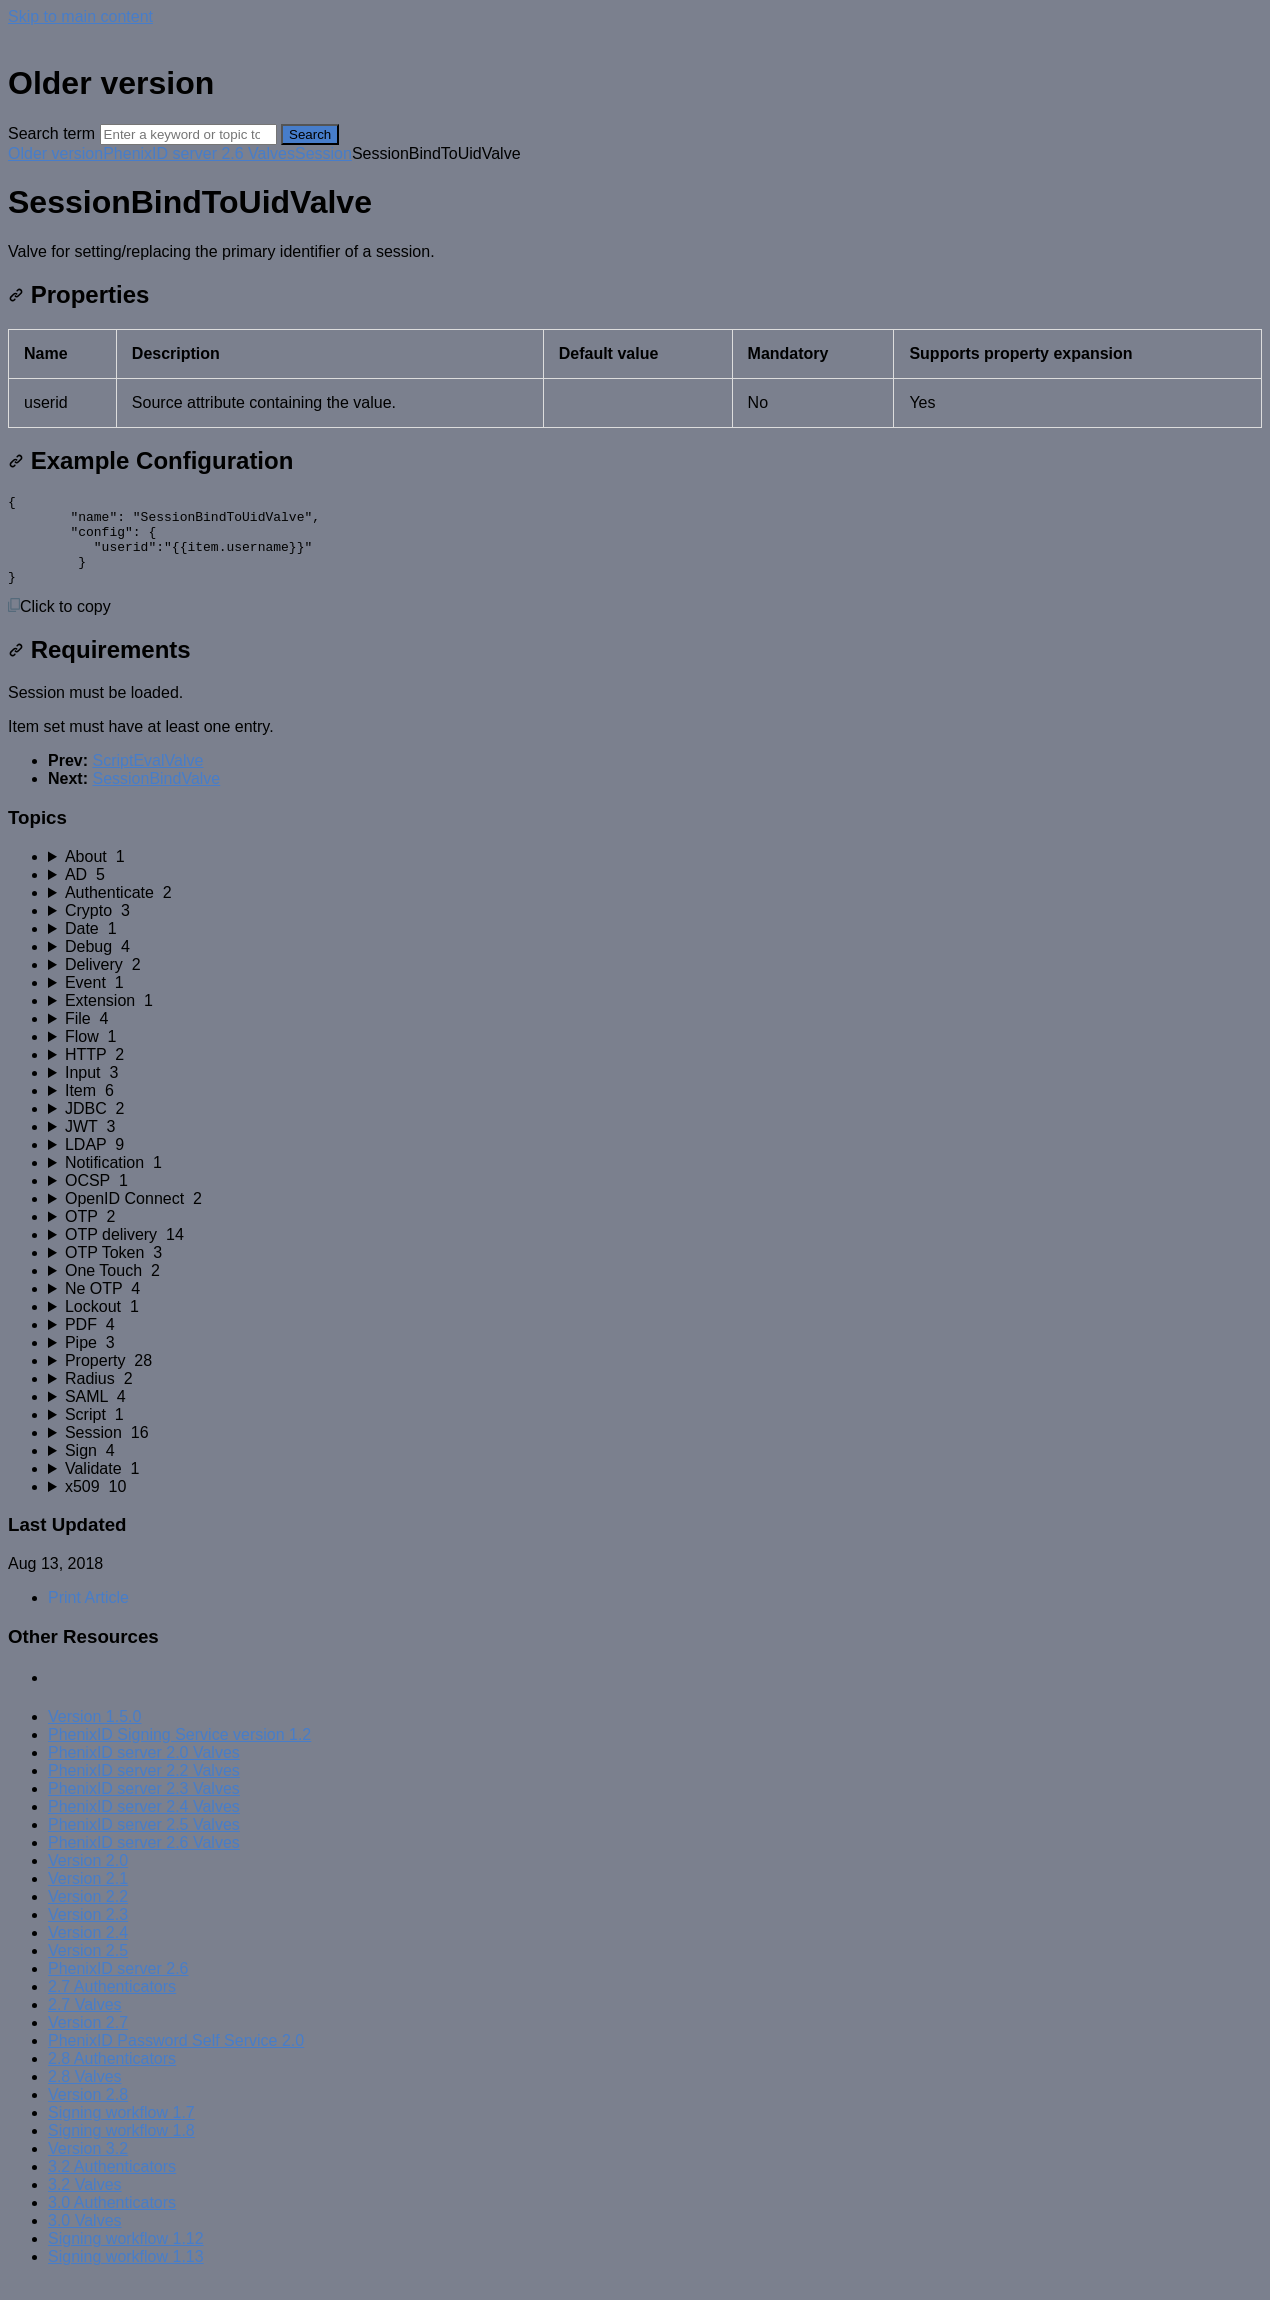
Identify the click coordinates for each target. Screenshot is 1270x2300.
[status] (635, 252)
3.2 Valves (85, 2202)
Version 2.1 (88, 1896)
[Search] (188, 134)
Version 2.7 (88, 2040)
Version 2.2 (88, 1914)
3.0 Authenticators (112, 2220)
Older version (55, 153)
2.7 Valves (85, 2022)
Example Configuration (150, 460)
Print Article (88, 1615)
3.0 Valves (85, 2238)
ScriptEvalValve (147, 778)
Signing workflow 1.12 (126, 2256)
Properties (78, 294)
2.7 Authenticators (112, 2004)
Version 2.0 (88, 1878)
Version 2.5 (88, 1968)
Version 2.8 (88, 2112)
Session (323, 153)
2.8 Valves (85, 2094)
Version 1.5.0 (94, 1734)
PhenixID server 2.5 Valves (144, 1842)
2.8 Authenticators (112, 2076)
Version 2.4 (88, 1950)
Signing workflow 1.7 (121, 2130)
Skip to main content (80, 16)
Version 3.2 (88, 2166)
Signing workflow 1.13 (126, 2274)
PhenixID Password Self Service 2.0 (176, 2058)
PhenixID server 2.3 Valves (144, 1806)
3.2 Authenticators (112, 2184)
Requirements (99, 667)
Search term (51, 133)
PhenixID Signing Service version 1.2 (179, 1752)
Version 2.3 (88, 1932)
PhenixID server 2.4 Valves (144, 1824)
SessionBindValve (156, 796)
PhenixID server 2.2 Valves (144, 1788)
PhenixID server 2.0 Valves (144, 1770)
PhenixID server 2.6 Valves (199, 153)
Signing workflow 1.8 (121, 2148)
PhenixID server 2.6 (118, 1986)
